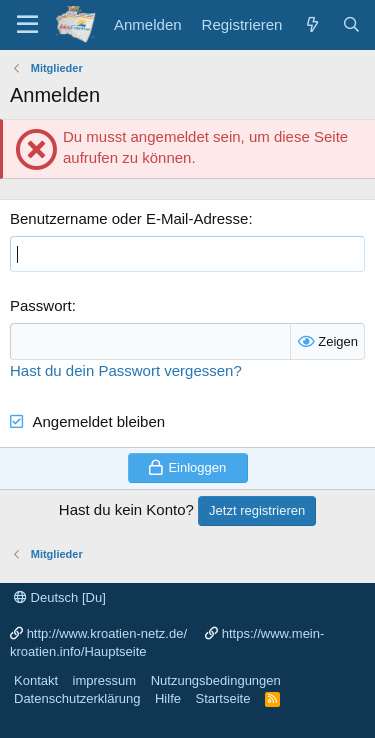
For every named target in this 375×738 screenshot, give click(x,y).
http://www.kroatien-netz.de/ (107, 633)
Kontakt (36, 680)
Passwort (41, 305)
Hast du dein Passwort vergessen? (126, 370)
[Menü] (27, 25)
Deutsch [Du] (60, 597)
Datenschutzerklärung (77, 698)
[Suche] (351, 24)
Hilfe (168, 698)
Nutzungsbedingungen (216, 680)
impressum (105, 680)
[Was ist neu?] (311, 24)
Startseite (222, 698)
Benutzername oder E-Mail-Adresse (129, 218)
